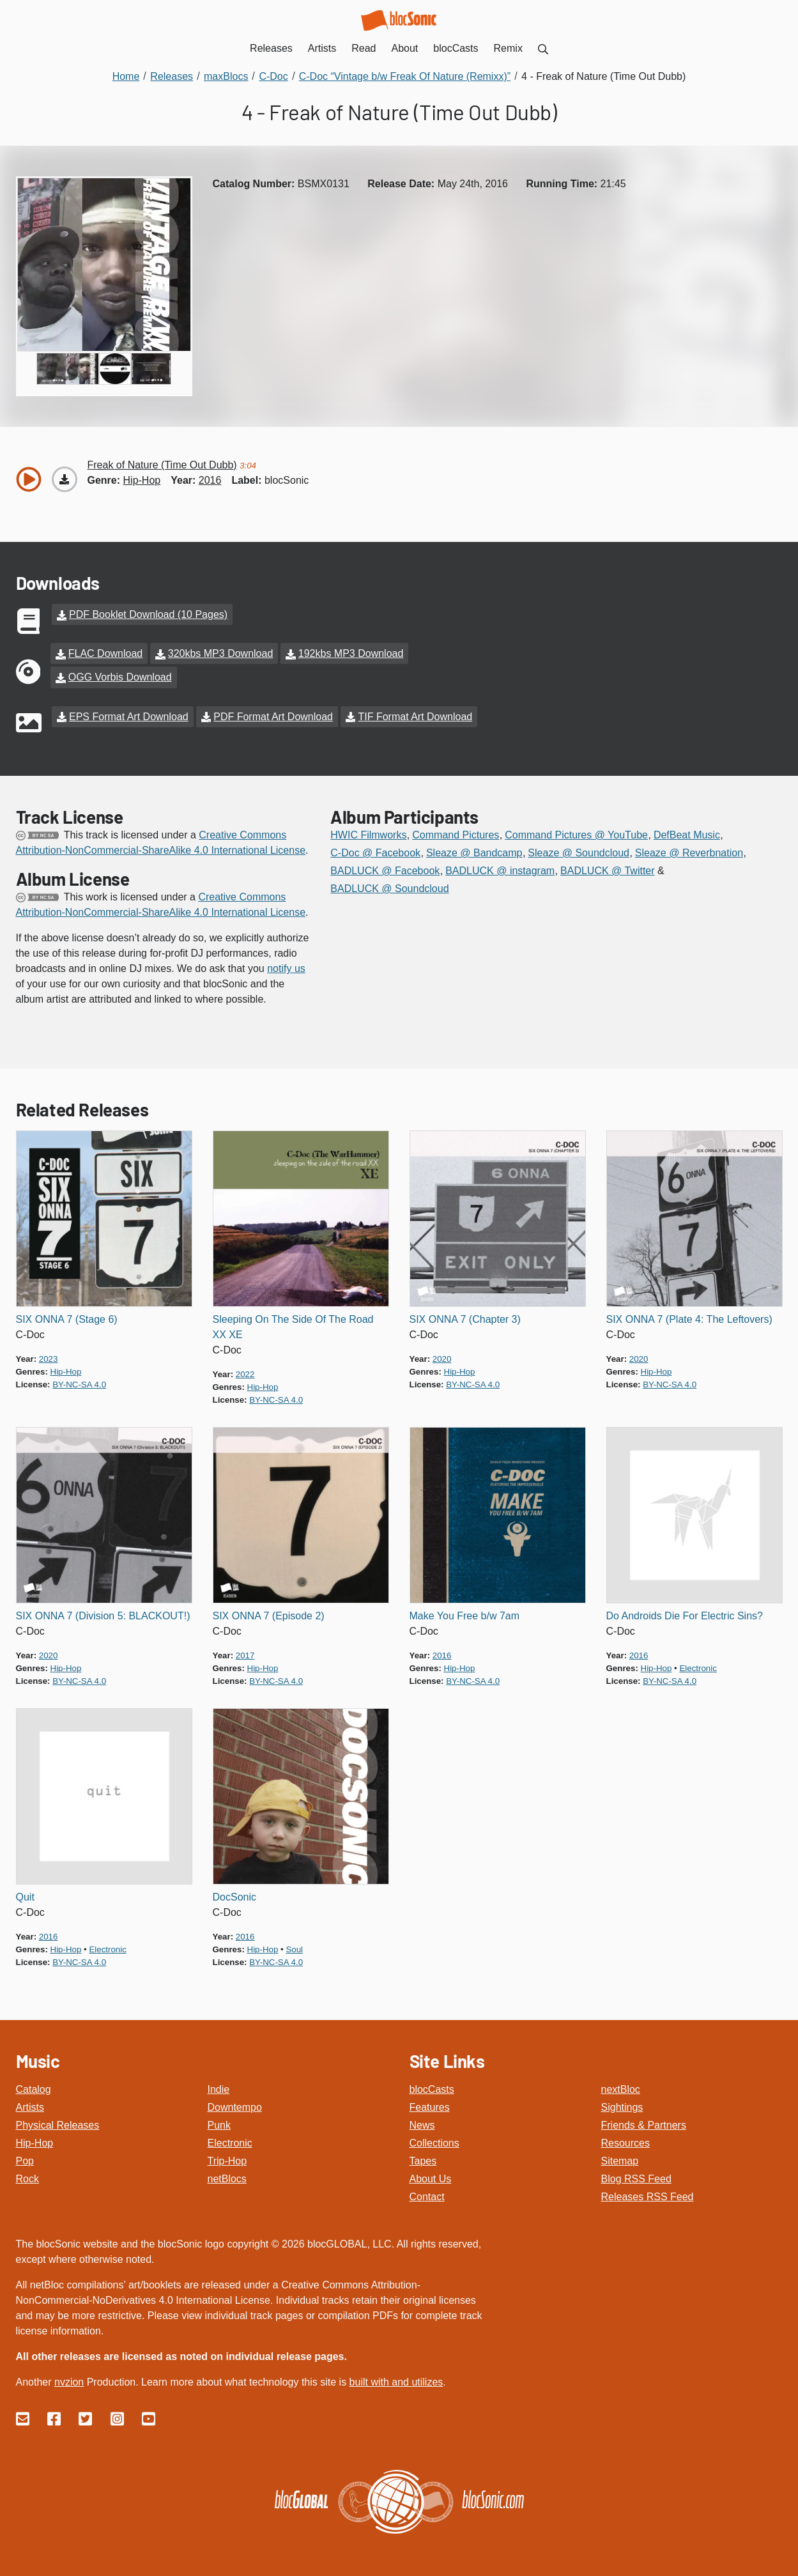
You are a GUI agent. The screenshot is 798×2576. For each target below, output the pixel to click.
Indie (219, 2086)
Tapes (423, 2157)
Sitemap (620, 2157)
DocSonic (234, 1893)
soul (294, 1946)
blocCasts (432, 2086)
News (422, 2122)
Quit (25, 1893)
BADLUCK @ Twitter (607, 867)
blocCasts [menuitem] (455, 48)
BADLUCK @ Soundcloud (389, 885)
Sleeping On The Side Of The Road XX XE (293, 1324)
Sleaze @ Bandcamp (474, 849)
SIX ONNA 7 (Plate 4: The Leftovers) (689, 1316)
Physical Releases (58, 2122)
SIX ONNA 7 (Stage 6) (67, 1316)
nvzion (69, 2378)
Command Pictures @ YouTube (576, 831)
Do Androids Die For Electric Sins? (684, 1612)
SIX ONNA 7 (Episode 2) (269, 1612)
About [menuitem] (405, 48)
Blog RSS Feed (636, 2175)
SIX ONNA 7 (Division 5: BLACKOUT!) (103, 1612)
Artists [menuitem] (322, 48)
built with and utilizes (396, 2378)
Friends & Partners (643, 2122)
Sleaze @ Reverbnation (689, 849)
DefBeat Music (687, 831)
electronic (697, 1665)
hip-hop (142, 480)
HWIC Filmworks (368, 831)
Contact (427, 2193)
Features (430, 2104)
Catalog (33, 2086)
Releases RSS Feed (647, 2193)
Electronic (230, 2139)
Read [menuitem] (363, 48)
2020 (442, 1356)
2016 (210, 480)
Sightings (622, 2104)
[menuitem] (543, 48)
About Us (431, 2175)
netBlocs (227, 2175)
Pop (25, 2157)
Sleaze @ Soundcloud (578, 849)
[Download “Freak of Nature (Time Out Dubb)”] (64, 479)
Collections (434, 2139)
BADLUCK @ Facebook (385, 867)
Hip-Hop (35, 2139)
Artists (30, 2104)
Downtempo (235, 2104)
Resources (625, 2139)
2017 (245, 1652)
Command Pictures (455, 831)
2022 (245, 1371)
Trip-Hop (227, 2157)
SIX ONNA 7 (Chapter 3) (465, 1316)
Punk (219, 2122)
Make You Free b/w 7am (465, 1612)
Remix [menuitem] (508, 48)
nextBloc (620, 2086)
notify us (286, 965)
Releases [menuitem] (271, 48)
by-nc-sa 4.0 (79, 1381)
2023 (48, 1356)
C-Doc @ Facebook (375, 849)
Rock (27, 2175)
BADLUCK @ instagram (500, 867)
